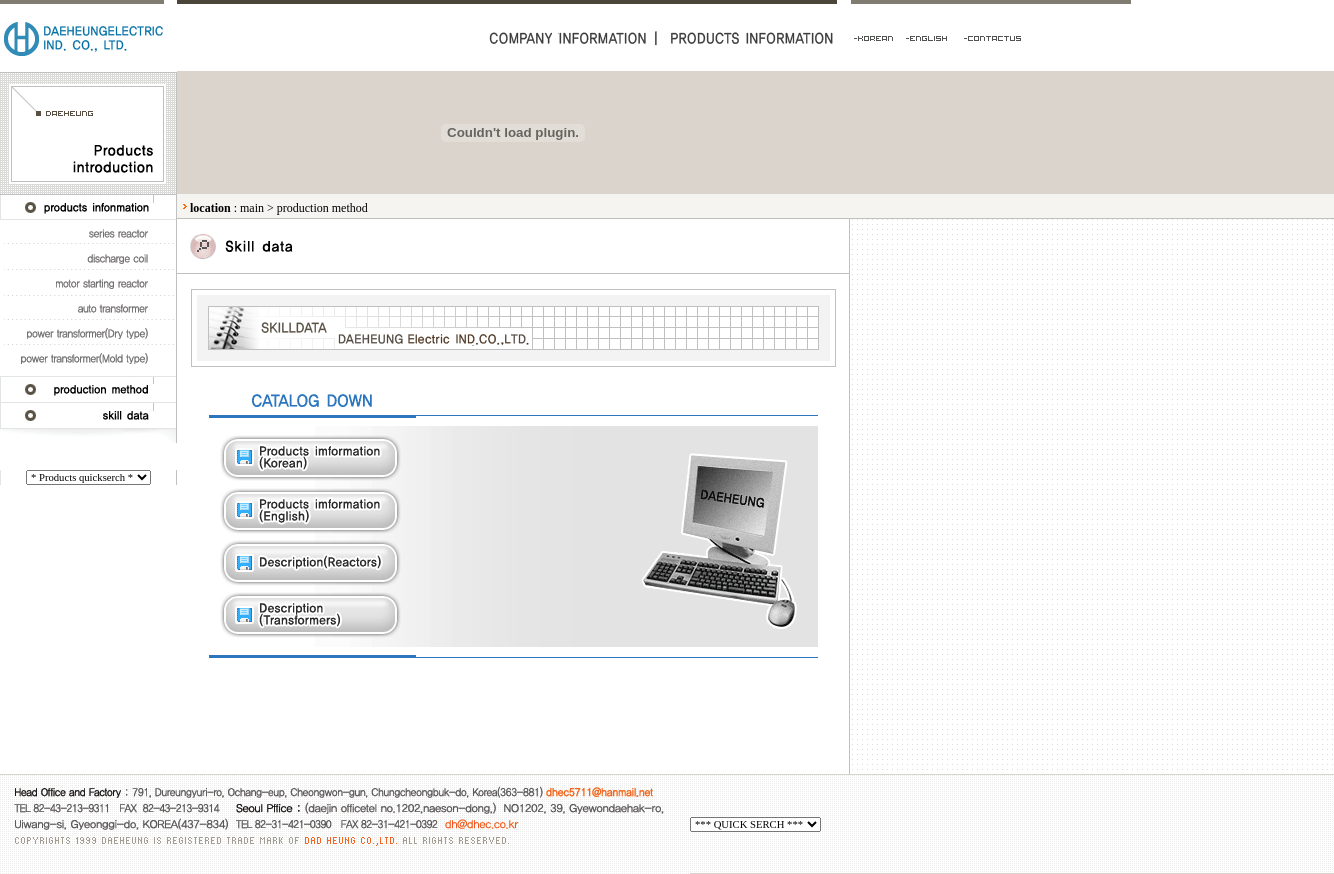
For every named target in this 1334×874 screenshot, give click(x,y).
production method (322, 208)
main (252, 208)
